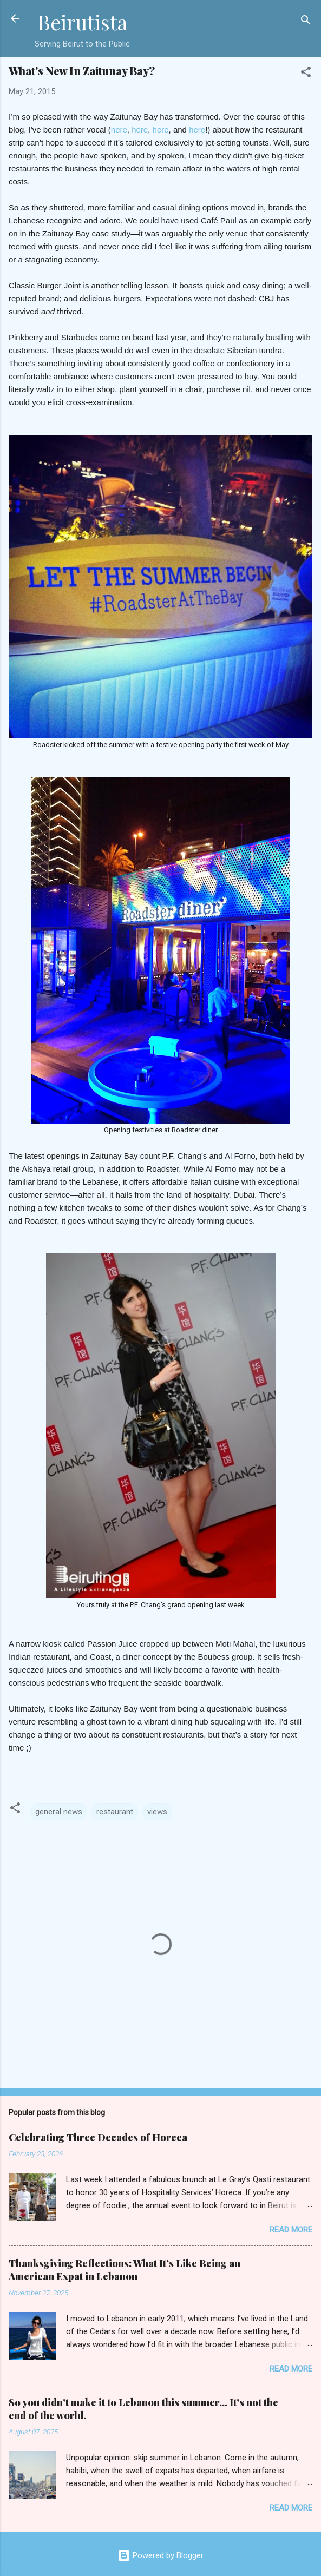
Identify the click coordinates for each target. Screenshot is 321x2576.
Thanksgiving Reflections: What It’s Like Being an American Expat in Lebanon (124, 2270)
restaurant (114, 1812)
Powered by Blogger (160, 2555)
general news (58, 1812)
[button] (305, 73)
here (119, 129)
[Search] (305, 21)
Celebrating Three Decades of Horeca (98, 2137)
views (157, 1812)
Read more (291, 2230)
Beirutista (82, 22)
